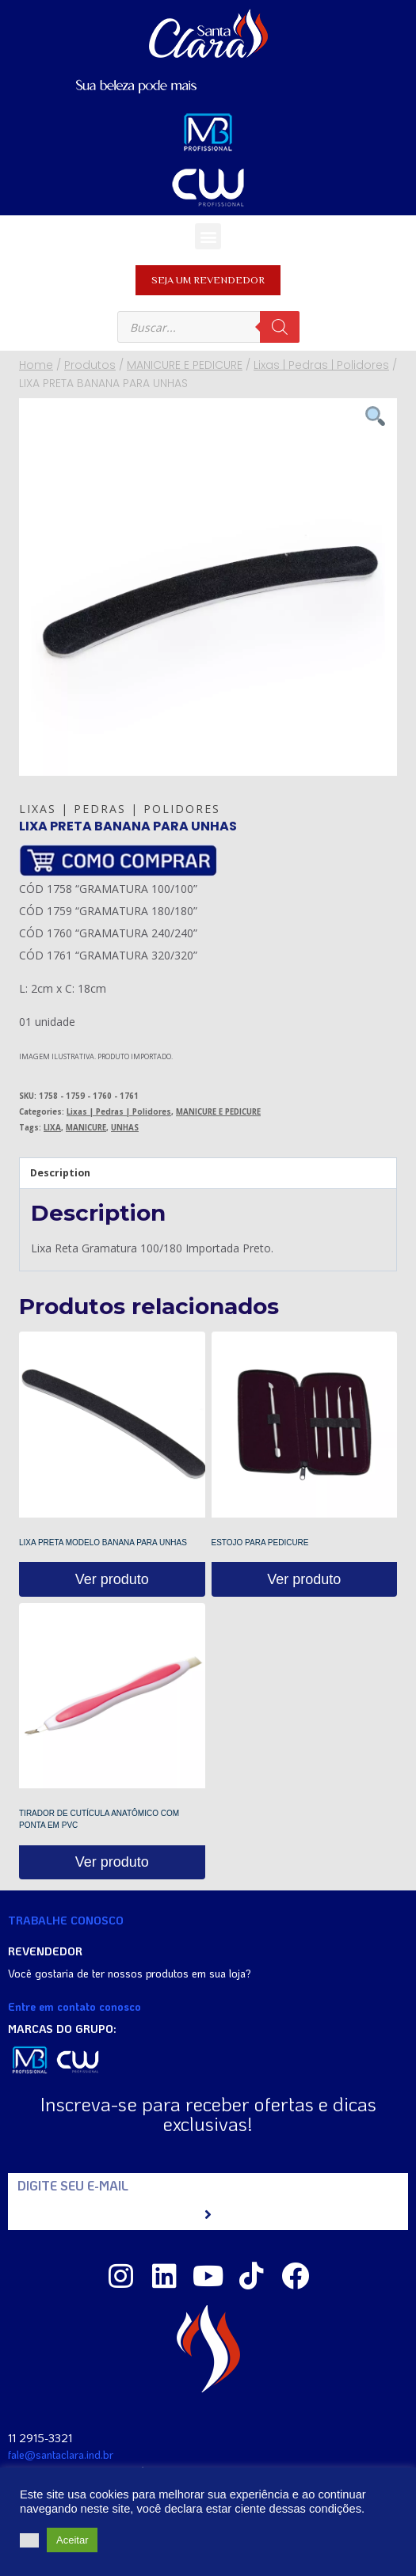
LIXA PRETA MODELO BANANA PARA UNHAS (103, 1542)
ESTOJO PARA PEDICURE (260, 1542)
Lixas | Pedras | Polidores (119, 808)
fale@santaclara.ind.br (60, 2454)
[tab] (208, 1173)
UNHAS (125, 1128)
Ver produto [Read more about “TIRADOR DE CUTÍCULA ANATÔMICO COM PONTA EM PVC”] (112, 1862)
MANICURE (86, 1128)
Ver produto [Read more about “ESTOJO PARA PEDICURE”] (304, 1579)
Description (60, 1173)
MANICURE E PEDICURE (218, 1112)
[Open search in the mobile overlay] (208, 327)
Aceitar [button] (72, 2540)
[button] (208, 236)
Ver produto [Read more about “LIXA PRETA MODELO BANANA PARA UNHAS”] (112, 1579)
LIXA (52, 1128)
